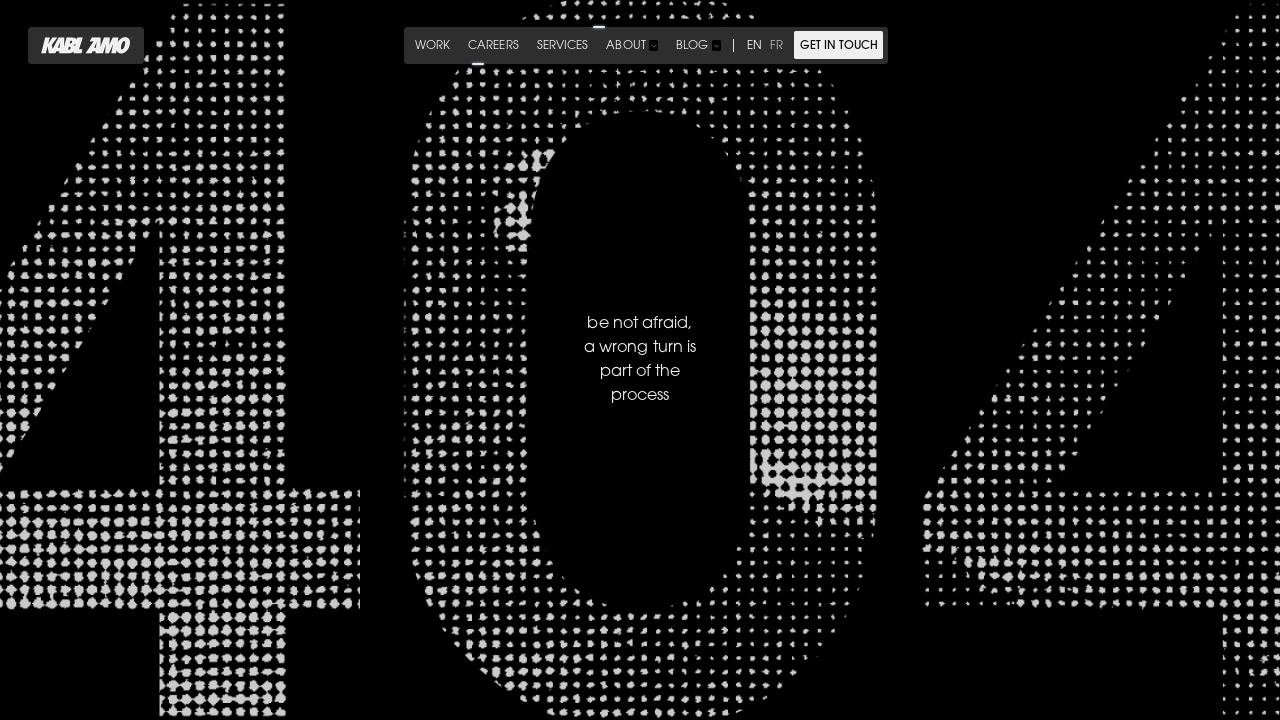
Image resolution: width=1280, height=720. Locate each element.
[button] (632, 45)
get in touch (839, 46)
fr (776, 46)
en (754, 46)
